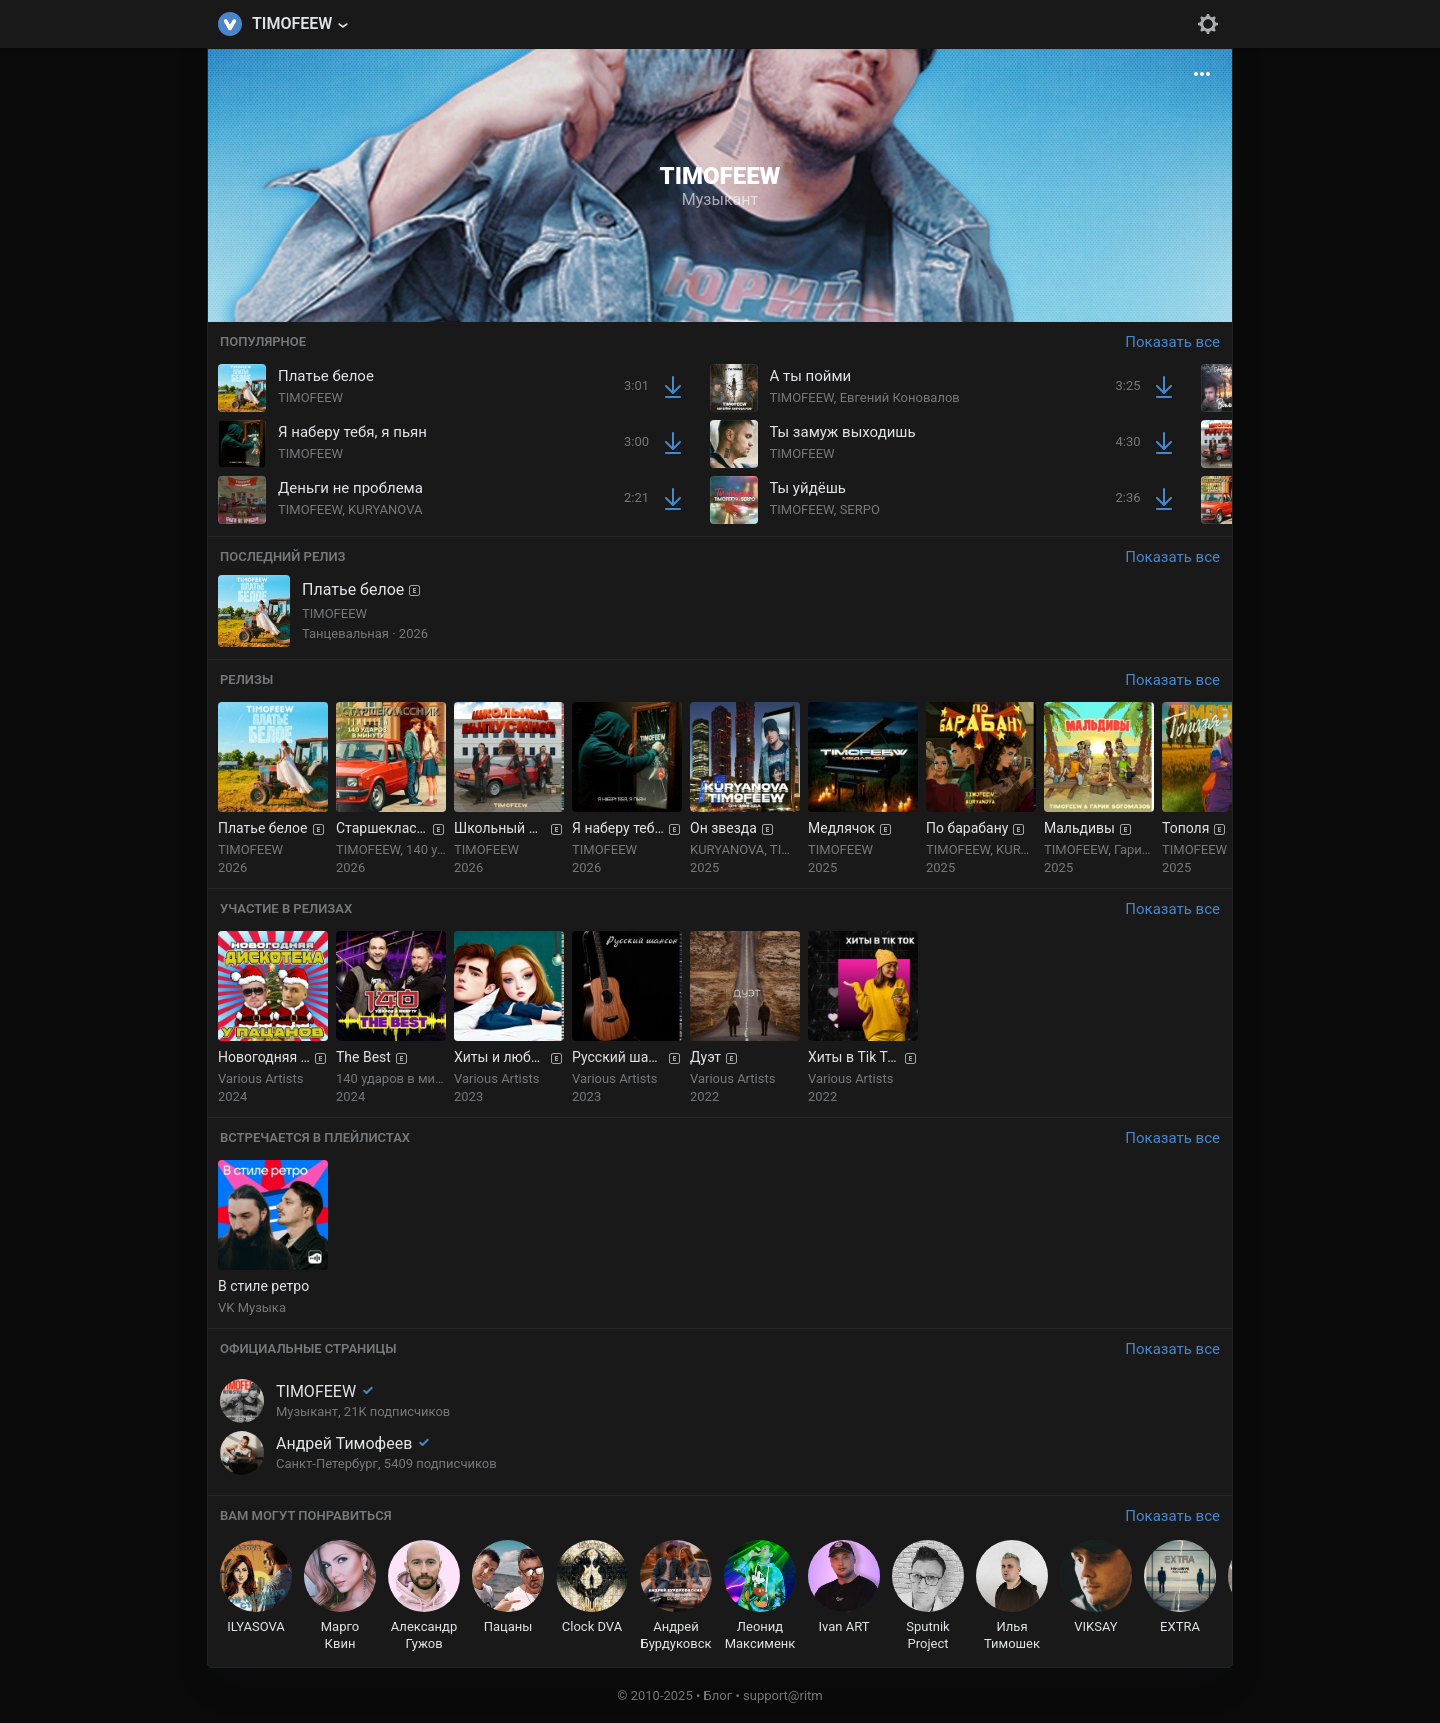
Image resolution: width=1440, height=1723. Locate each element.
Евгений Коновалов (900, 397)
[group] (273, 789)
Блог (718, 1695)
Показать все (1172, 342)
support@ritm (783, 1695)
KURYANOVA (385, 509)
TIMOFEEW (310, 397)
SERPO (860, 509)
